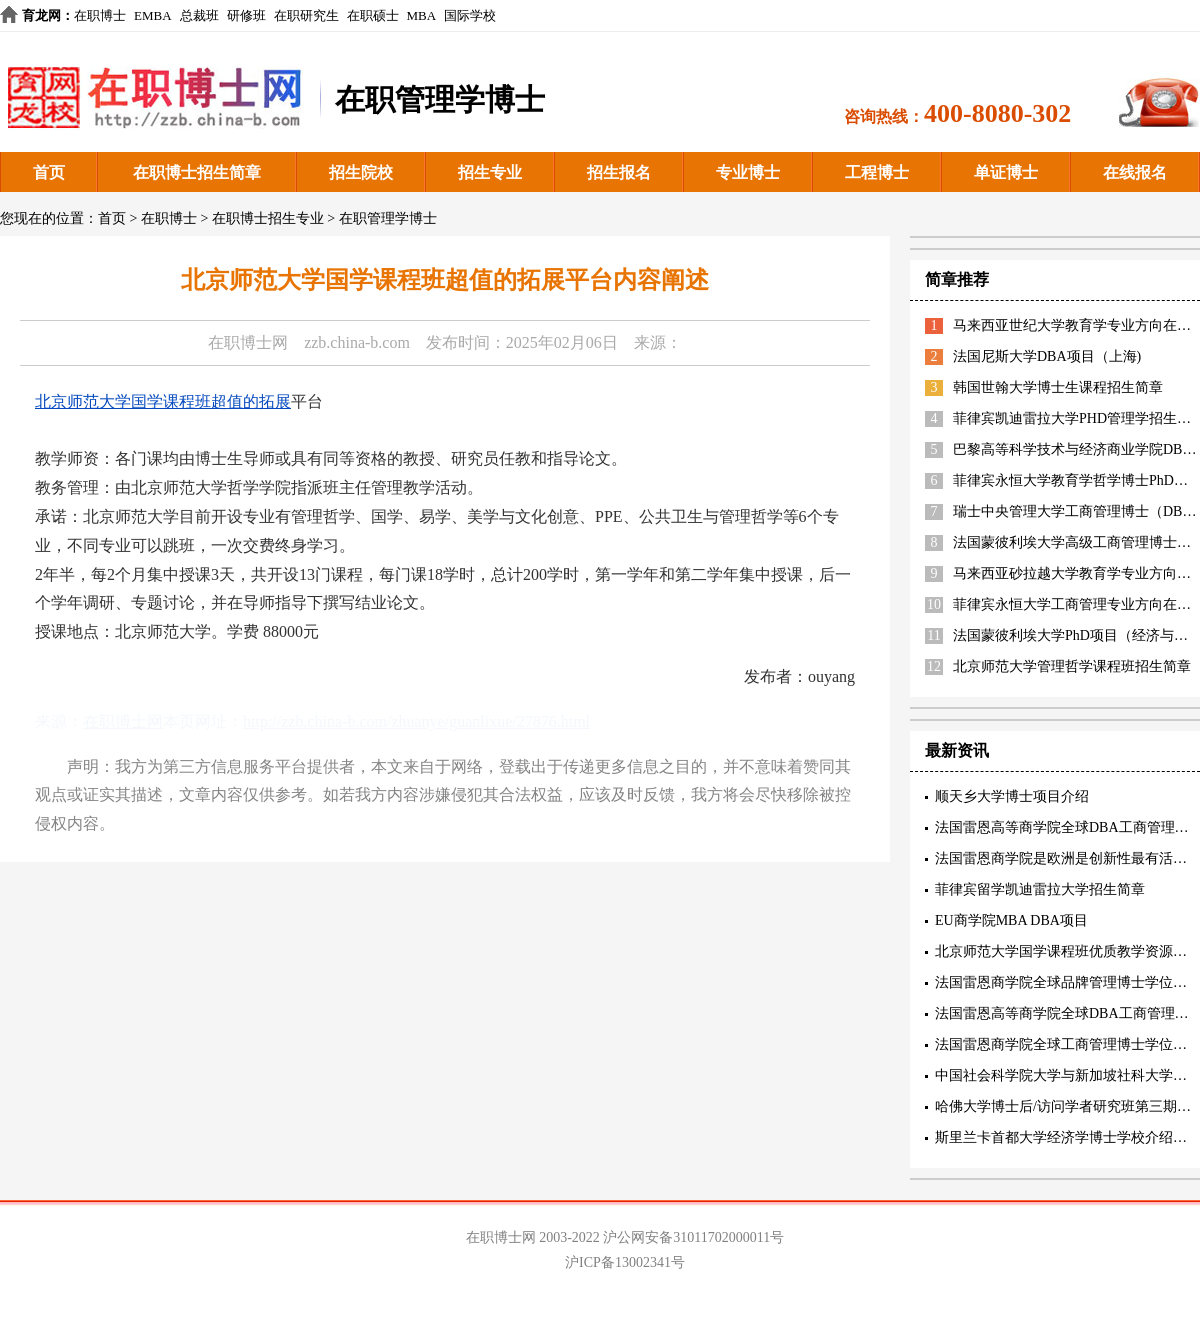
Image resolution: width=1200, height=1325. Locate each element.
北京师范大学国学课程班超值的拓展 (163, 401)
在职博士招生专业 (268, 218)
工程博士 (877, 172)
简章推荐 (957, 279)
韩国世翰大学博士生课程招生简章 (1058, 387)
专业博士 (748, 172)
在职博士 (100, 15)
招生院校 (361, 172)
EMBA (153, 15)
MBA (422, 15)
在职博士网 (248, 342)
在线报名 (1135, 172)
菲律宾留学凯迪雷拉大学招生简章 (1040, 889)
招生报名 (619, 172)
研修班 (246, 15)
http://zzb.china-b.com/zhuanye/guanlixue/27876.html (416, 721)
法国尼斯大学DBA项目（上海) (1047, 356)
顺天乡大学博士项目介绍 (1012, 796)
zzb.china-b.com (357, 342)
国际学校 (470, 15)
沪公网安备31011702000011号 (693, 1237)
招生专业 (490, 172)
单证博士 (1006, 172)
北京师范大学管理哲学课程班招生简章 (1072, 666)
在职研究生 (306, 15)
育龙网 (41, 15)
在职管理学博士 (388, 218)
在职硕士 (373, 15)
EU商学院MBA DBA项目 (1011, 920)
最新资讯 (957, 750)
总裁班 (199, 15)
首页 (49, 172)
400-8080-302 (997, 113)
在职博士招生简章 (197, 172)
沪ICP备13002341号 (625, 1262)
